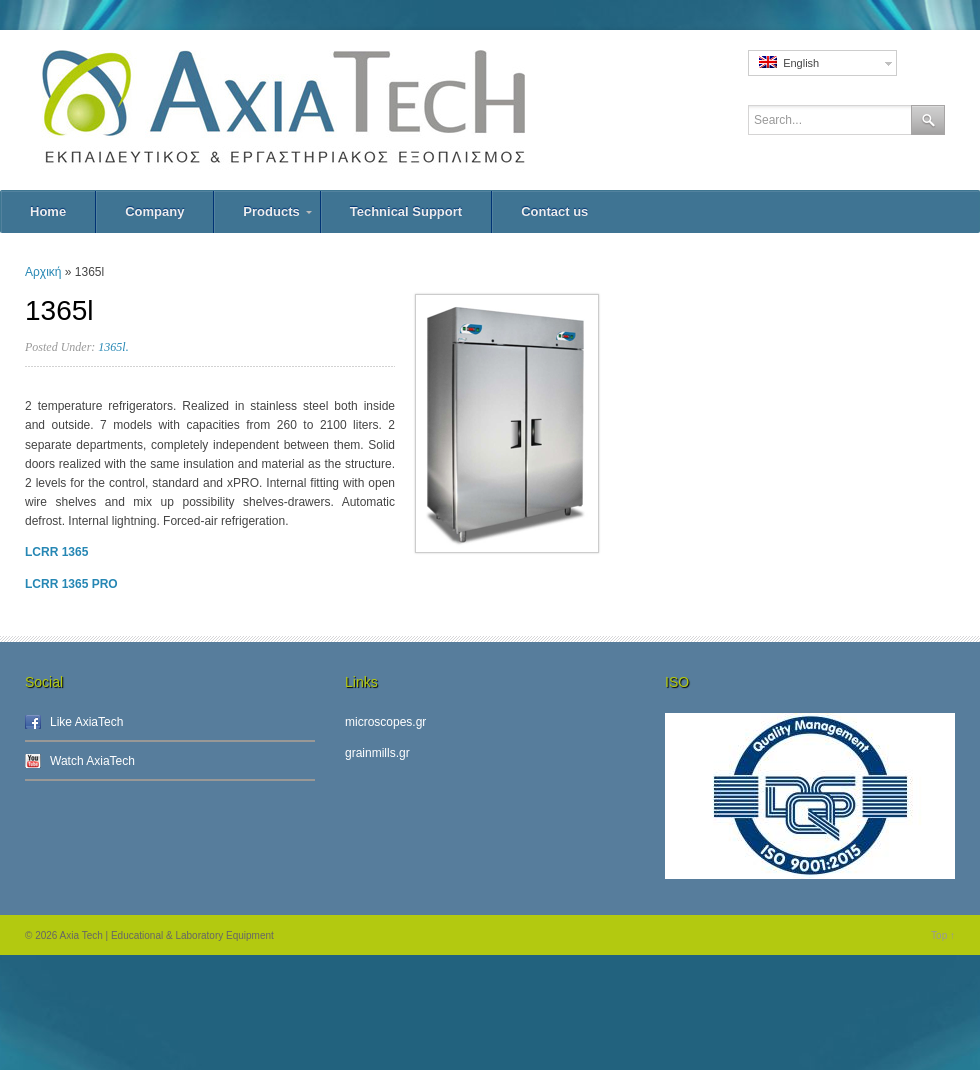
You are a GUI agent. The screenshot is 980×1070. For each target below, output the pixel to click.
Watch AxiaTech (92, 761)
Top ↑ (943, 935)
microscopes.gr (385, 722)
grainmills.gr (377, 753)
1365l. (113, 347)
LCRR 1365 (56, 552)
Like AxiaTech (86, 722)
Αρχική (43, 272)
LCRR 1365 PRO (71, 584)
